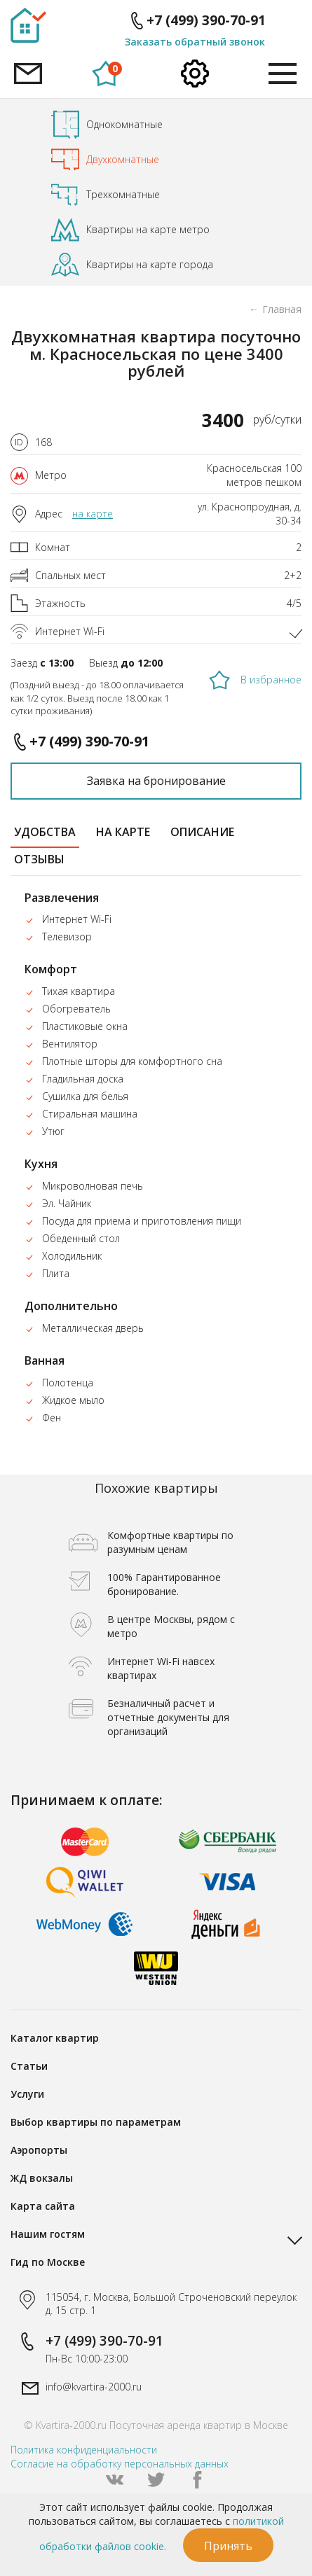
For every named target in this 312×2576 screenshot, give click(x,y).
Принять (228, 2546)
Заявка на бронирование (156, 780)
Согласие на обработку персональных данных (120, 2463)
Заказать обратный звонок (195, 41)
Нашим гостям (48, 2234)
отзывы (39, 859)
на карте (92, 513)
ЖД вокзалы (42, 2178)
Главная (281, 309)
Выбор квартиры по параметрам (96, 2122)
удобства (45, 832)
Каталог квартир (55, 2038)
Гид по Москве (48, 2262)
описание (202, 832)
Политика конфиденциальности (84, 2449)
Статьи (29, 2066)
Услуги (27, 2094)
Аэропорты (39, 2150)
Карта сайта (43, 2206)
